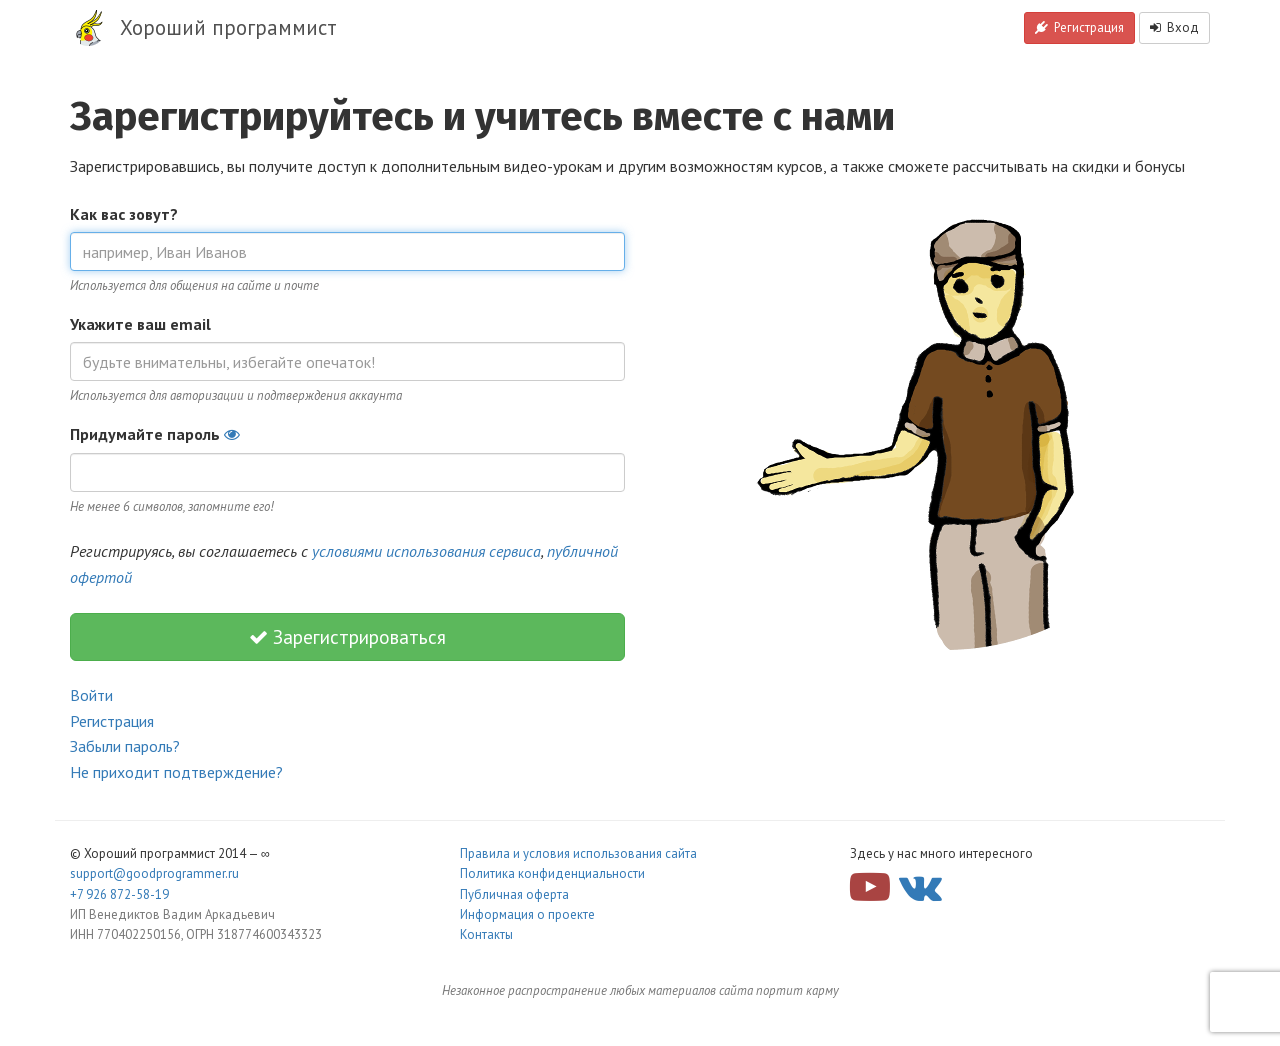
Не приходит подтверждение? (176, 772)
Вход (1174, 27)
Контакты (486, 934)
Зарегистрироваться (347, 636)
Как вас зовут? (124, 214)
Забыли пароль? (125, 746)
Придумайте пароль (155, 434)
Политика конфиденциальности (552, 873)
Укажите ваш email (140, 324)
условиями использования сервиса (426, 551)
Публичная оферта (514, 894)
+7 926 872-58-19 (119, 894)
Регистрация (1079, 27)
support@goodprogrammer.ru (154, 873)
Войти (91, 695)
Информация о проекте (527, 914)
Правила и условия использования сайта (578, 853)
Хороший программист (228, 27)
